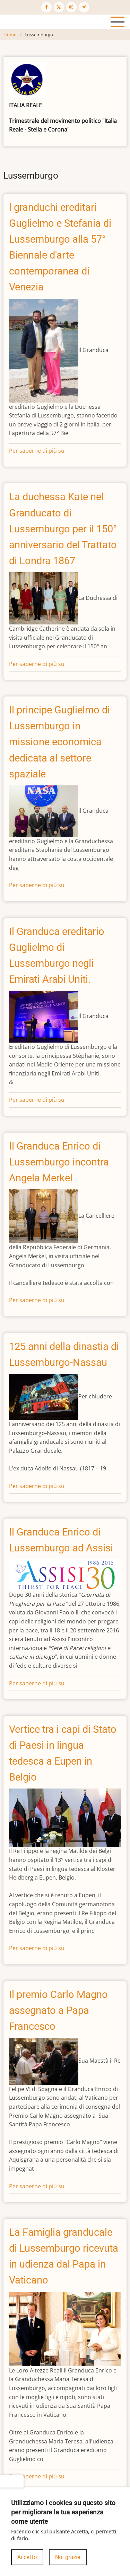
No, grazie (67, 2564)
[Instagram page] (71, 7)
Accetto (27, 2563)
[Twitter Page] (59, 7)
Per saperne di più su (36, 450)
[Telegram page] (84, 7)
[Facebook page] (46, 7)
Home (9, 34)
